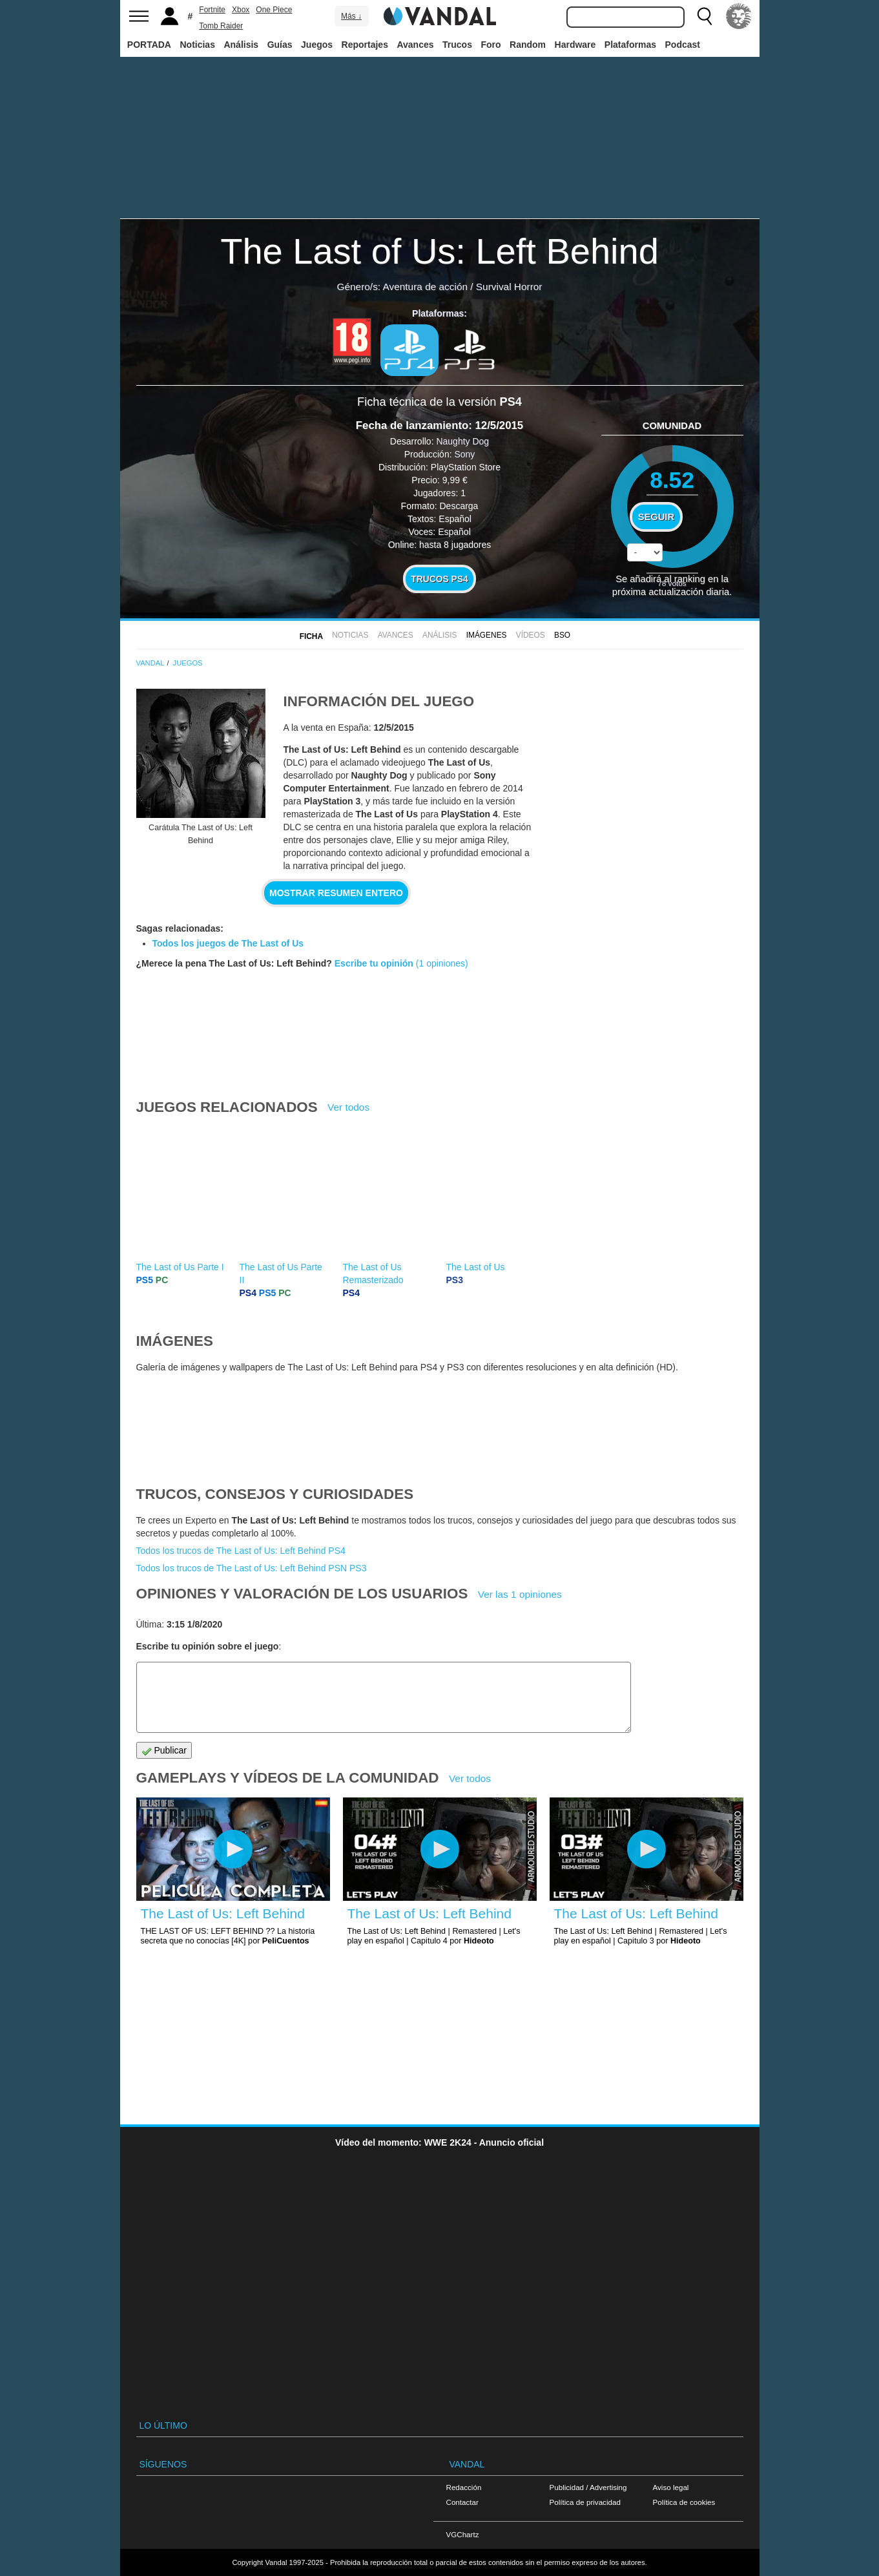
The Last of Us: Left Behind (439, 251)
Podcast (682, 44)
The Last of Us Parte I (180, 1267)
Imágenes (486, 635)
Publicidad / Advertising (588, 2487)
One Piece (274, 9)
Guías (280, 44)
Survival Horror (509, 286)
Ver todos (348, 1107)
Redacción (464, 2487)
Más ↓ (351, 16)
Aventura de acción (425, 286)
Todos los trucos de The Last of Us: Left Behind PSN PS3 (251, 1568)
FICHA (311, 636)
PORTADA (149, 44)
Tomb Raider (221, 25)
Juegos (317, 44)
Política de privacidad (585, 2502)
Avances (415, 44)
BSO (562, 635)
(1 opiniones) (440, 963)
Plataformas (630, 44)
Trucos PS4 (439, 579)
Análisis (240, 44)
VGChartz (462, 2534)
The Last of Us (475, 1267)
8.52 (672, 479)
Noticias (197, 44)
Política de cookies (684, 2502)
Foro (491, 44)
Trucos (457, 44)
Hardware (575, 44)
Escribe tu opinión (374, 963)
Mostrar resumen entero (336, 893)
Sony (464, 454)
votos (671, 583)
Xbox (240, 9)
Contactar (462, 2502)
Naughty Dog (462, 441)
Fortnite (212, 9)
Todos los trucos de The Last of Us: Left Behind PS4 (241, 1550)
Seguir (656, 517)
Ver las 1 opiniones (520, 1594)
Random (528, 44)
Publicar (164, 1750)
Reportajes (365, 44)
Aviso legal (671, 2487)
